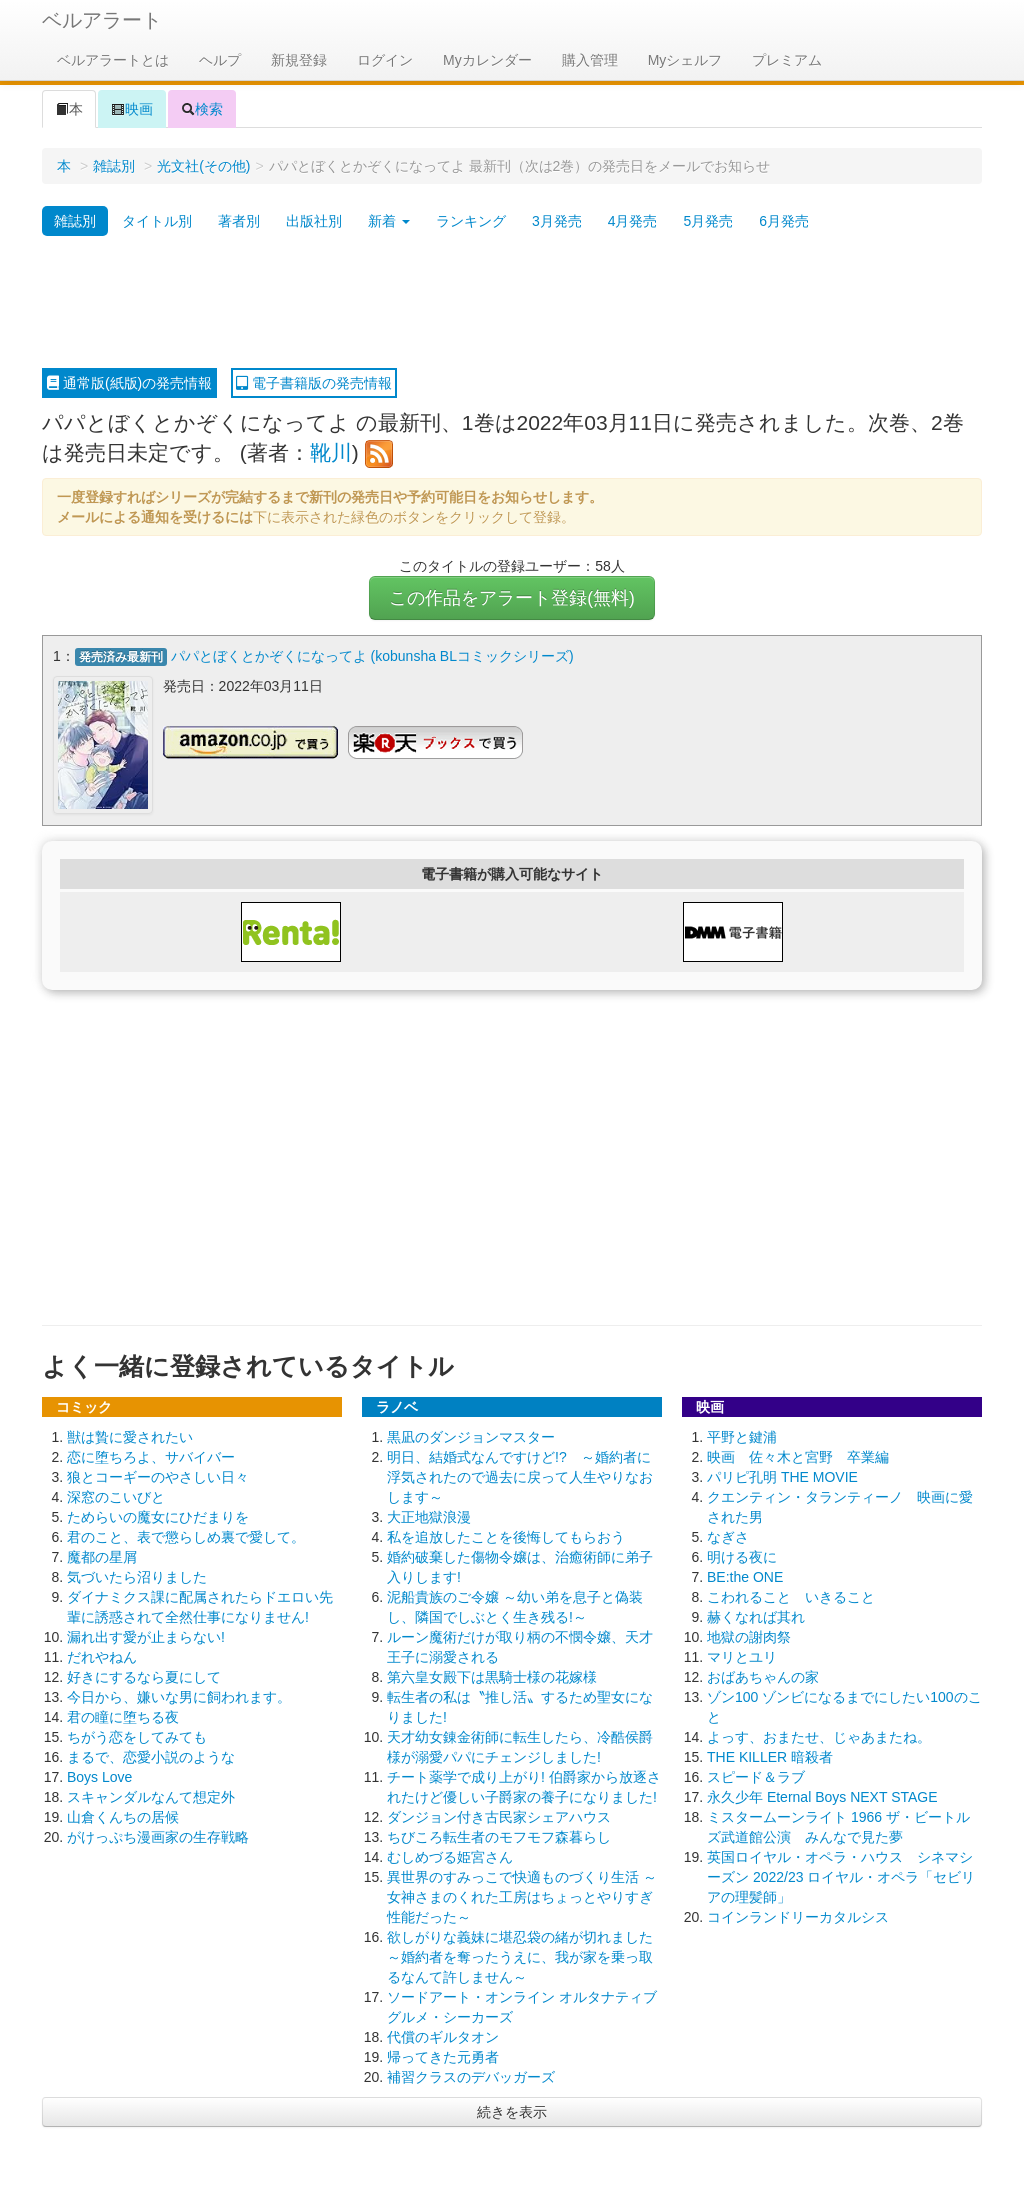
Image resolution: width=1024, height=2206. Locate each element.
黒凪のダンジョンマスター (471, 1436)
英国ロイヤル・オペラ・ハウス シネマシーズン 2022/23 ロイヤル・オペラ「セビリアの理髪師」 (841, 1876)
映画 (132, 109)
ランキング (471, 221)
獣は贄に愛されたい (130, 1436)
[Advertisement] (512, 303)
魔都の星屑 (102, 1556)
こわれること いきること (791, 1596)
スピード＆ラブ (756, 1776)
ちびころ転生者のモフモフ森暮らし (499, 1836)
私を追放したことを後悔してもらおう (506, 1536)
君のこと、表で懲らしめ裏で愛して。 (186, 1536)
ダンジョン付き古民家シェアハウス (499, 1816)
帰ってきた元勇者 (443, 2056)
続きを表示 (512, 2111)
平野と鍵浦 (742, 1436)
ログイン (385, 60)
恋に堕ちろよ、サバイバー (151, 1456)
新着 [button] (389, 221)
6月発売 (784, 221)
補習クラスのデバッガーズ (471, 2076)
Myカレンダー (487, 60)
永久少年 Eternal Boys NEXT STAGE (822, 1796)
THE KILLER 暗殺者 (770, 1756)
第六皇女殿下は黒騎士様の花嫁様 (492, 1676)
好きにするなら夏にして (144, 1676)
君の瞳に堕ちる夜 (123, 1716)
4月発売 (633, 221)
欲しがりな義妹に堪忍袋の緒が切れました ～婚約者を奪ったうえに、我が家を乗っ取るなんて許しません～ (520, 1956)
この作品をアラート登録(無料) (512, 598)
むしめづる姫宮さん (450, 1856)
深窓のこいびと (116, 1496)
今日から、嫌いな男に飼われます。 (179, 1696)
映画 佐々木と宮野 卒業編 (798, 1456)
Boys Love (99, 1776)
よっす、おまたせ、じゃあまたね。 (819, 1736)
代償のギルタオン (443, 2036)
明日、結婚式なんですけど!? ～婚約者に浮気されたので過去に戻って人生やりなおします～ (520, 1476)
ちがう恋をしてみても (137, 1736)
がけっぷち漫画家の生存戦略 (158, 1836)
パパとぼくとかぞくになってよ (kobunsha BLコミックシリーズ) (372, 656)
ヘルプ (220, 60)
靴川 (331, 452)
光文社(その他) (203, 166)
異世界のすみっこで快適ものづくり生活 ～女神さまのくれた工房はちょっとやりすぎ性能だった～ (522, 1896)
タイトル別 (157, 221)
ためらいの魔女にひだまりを (158, 1516)
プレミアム (787, 60)
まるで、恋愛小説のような (151, 1756)
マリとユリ (742, 1656)
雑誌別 (114, 166)
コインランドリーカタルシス (798, 1916)
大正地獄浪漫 (429, 1516)
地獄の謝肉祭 (749, 1636)
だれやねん (102, 1656)
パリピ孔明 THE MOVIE (782, 1476)
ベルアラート (102, 20)
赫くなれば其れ (756, 1616)
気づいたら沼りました (137, 1576)
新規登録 (299, 60)
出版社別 (314, 221)
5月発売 (708, 221)
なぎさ (728, 1536)
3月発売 (557, 221)
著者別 (239, 221)
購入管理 (590, 60)
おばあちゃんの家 (763, 1676)
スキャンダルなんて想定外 (151, 1796)
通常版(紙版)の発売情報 (129, 383)
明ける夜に (742, 1556)
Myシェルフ (685, 60)
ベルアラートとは (113, 60)
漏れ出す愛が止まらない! (146, 1636)
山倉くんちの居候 (123, 1816)
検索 (202, 109)
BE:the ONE (745, 1576)
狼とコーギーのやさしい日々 (158, 1476)
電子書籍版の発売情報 (314, 383)
